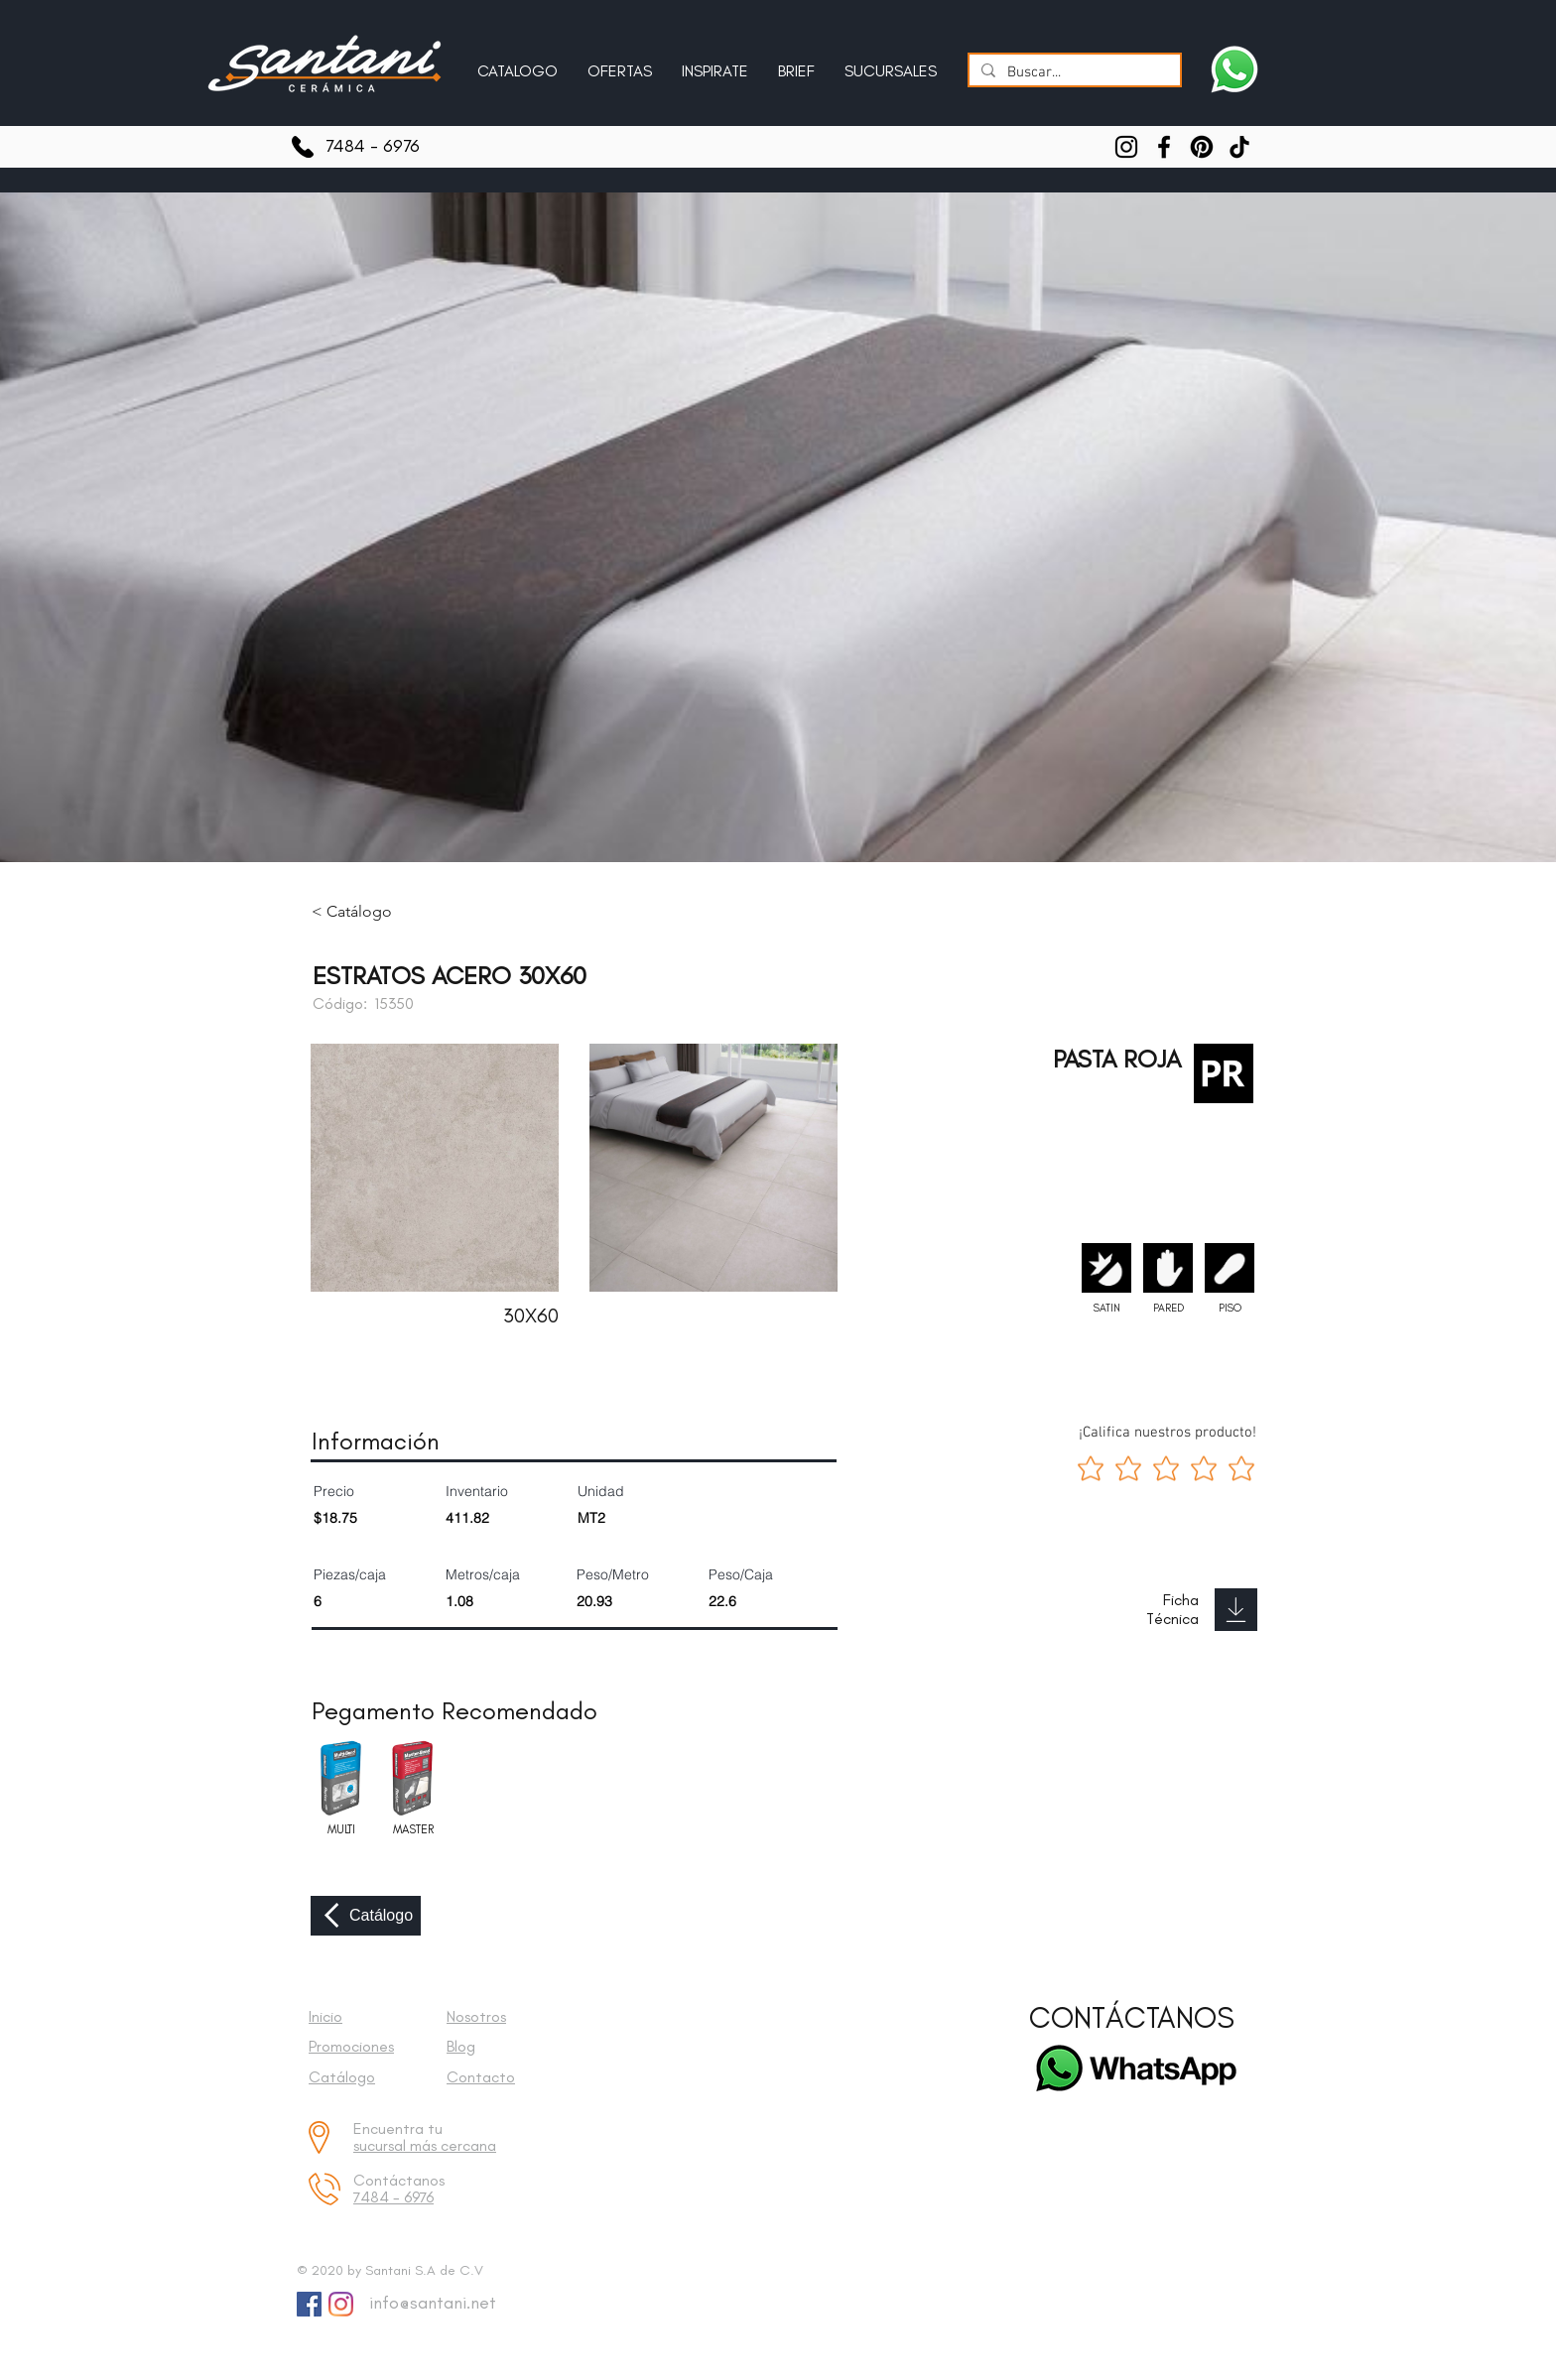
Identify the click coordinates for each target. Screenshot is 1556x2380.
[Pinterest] (1202, 147)
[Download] (1236, 1609)
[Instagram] (1126, 147)
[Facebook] (1164, 147)
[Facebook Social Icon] (309, 2304)
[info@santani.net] (428, 2303)
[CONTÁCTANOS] (1131, 2018)
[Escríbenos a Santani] (1234, 69)
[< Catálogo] (366, 912)
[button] (715, 62)
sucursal (381, 2145)
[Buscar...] (1072, 73)
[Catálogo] (366, 1916)
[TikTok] (1239, 147)
